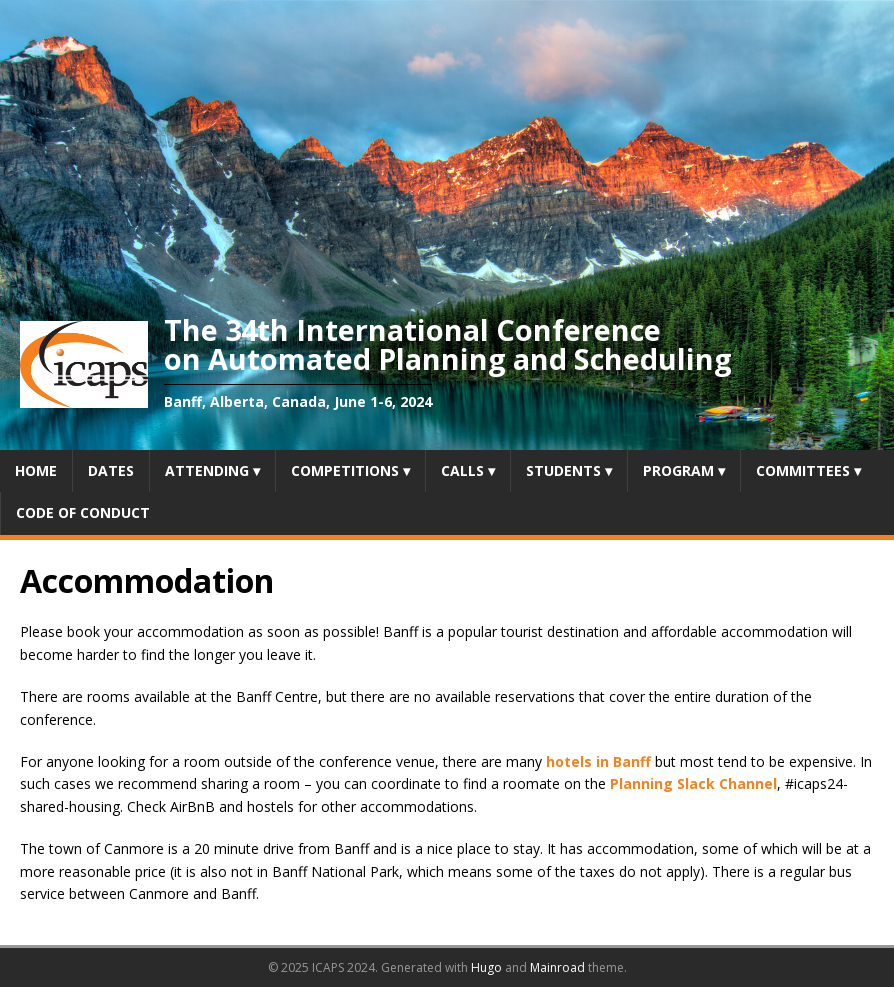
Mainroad (557, 967)
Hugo (486, 967)
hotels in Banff (598, 761)
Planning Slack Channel (693, 783)
